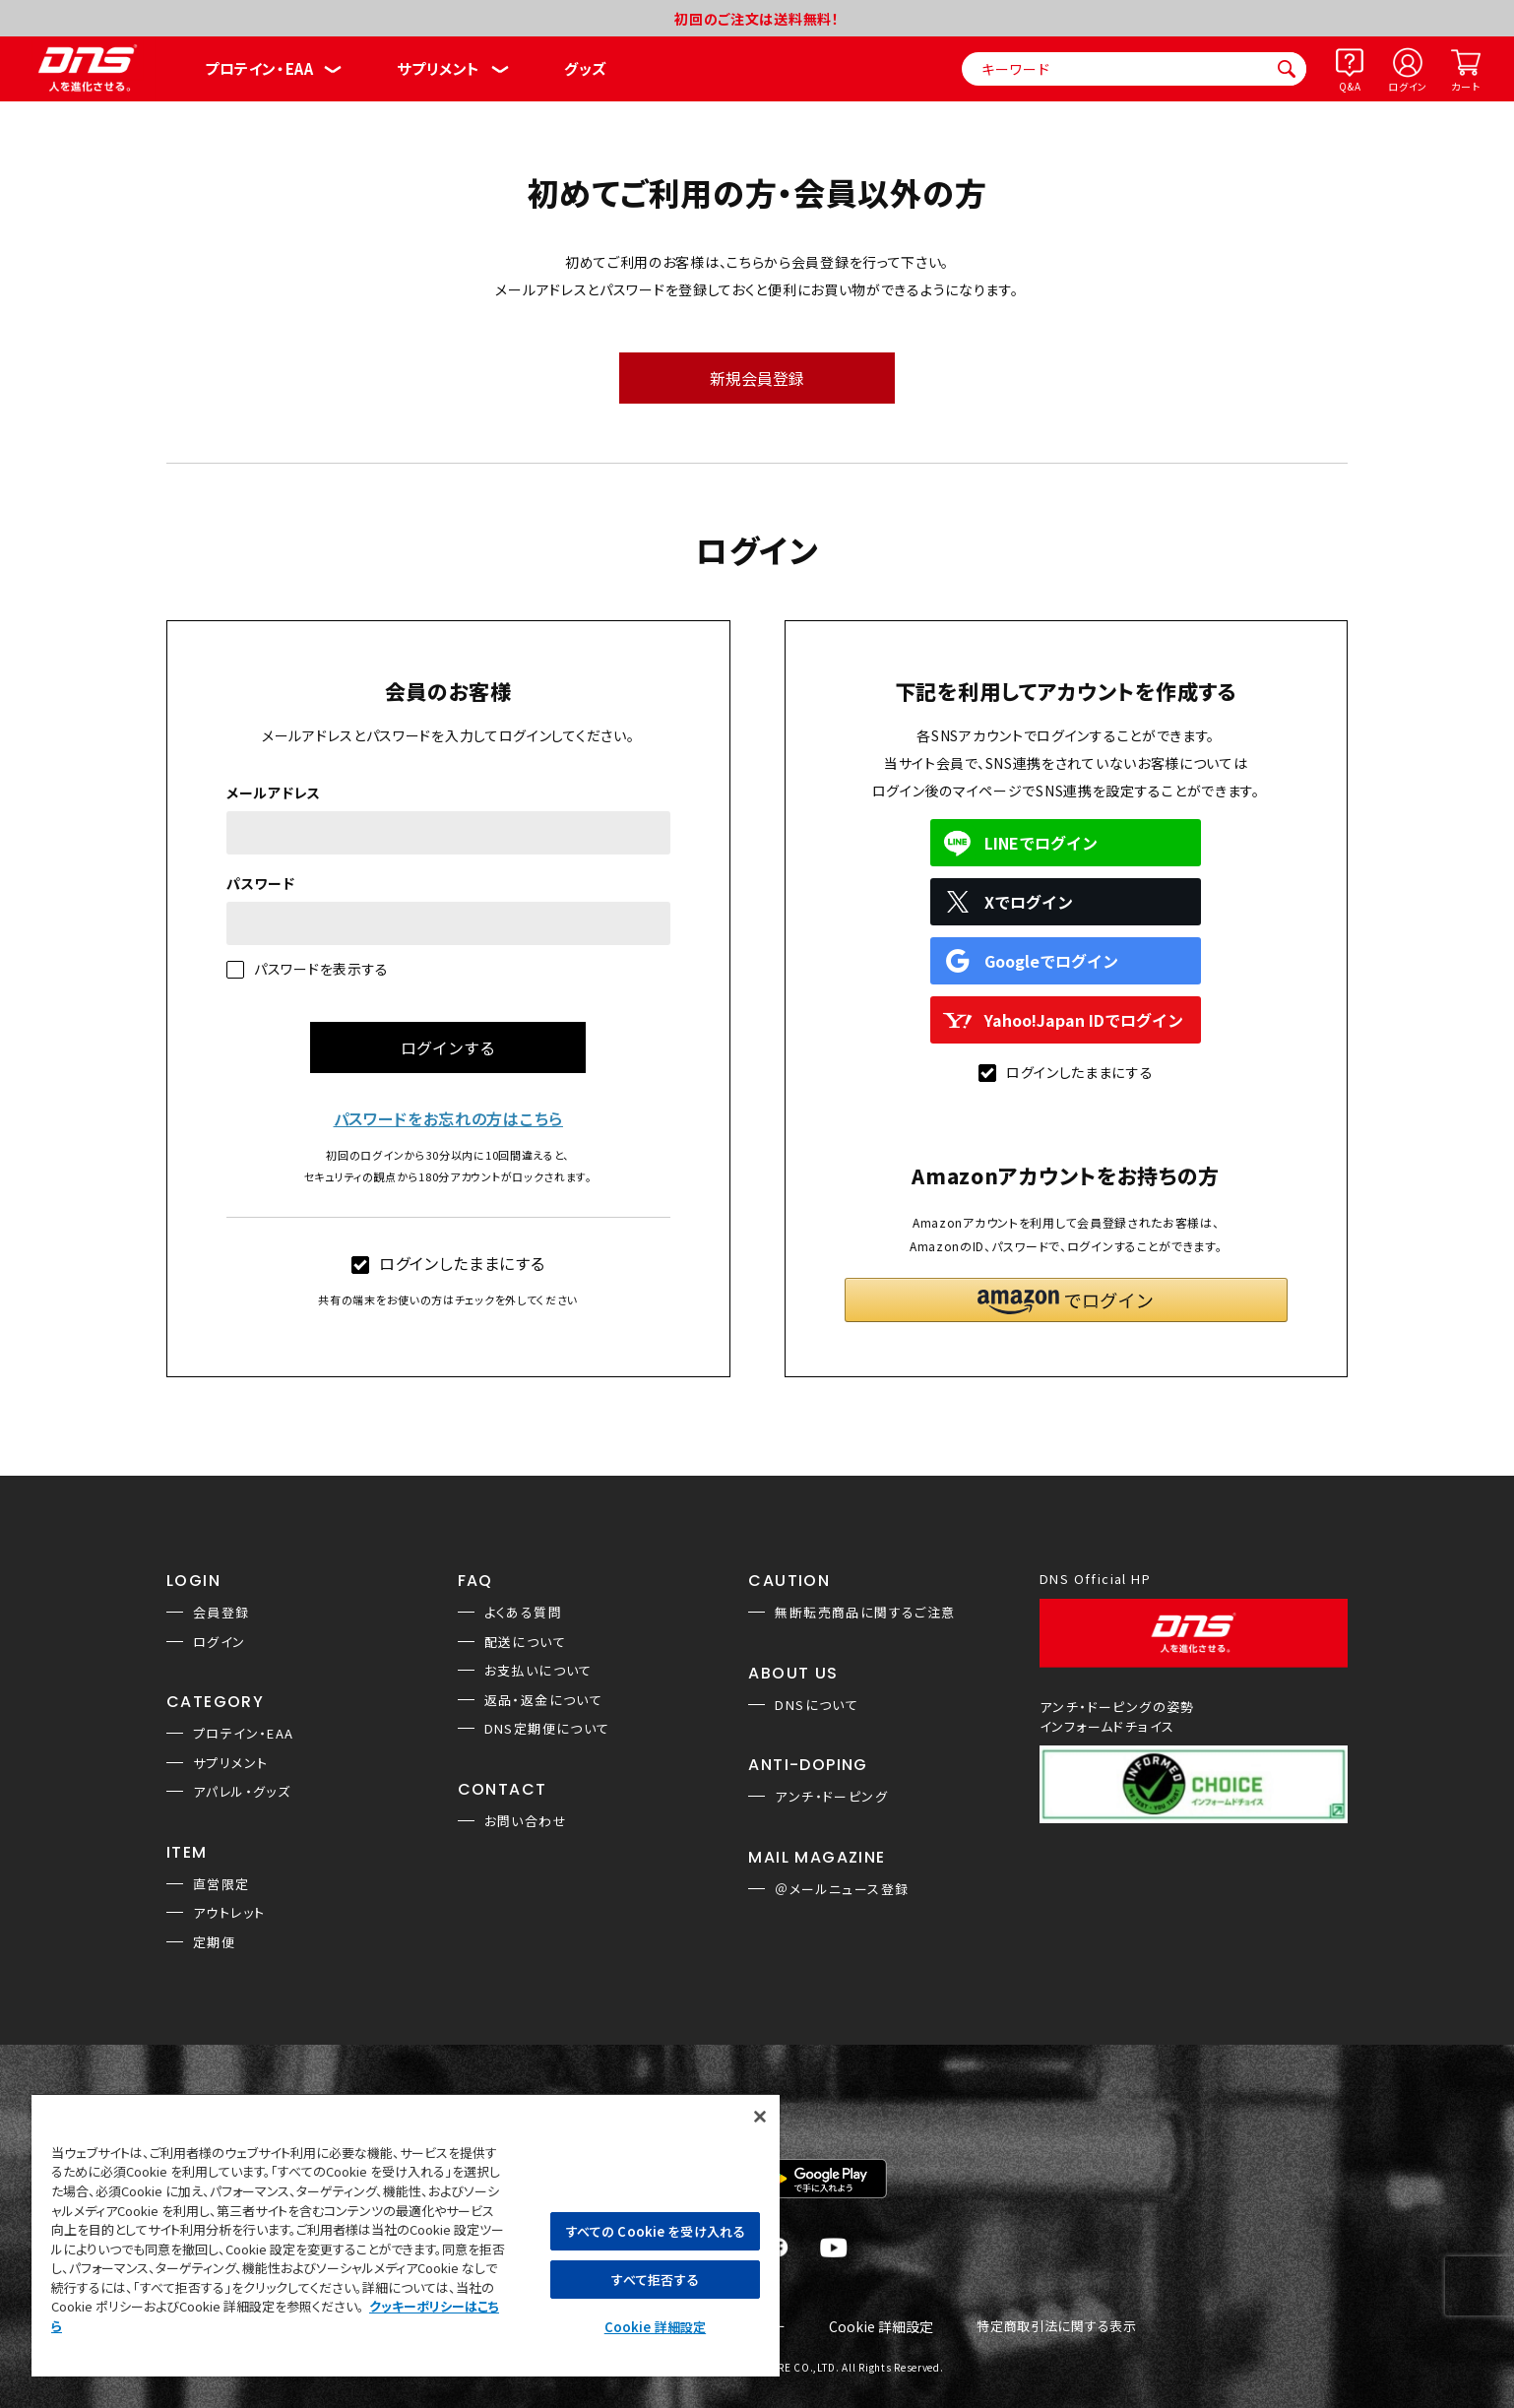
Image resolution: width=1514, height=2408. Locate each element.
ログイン (1407, 86)
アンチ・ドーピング (831, 1796)
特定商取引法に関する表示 (1056, 2326)
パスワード (260, 883)
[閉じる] (760, 2117)
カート (1465, 86)
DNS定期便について (547, 1728)
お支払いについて (538, 1670)
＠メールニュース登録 (842, 1888)
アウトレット (229, 1912)
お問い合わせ (525, 1820)
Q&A (1349, 86)
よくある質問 (523, 1612)
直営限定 (221, 1883)
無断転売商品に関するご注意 (865, 1612)
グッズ (585, 68)
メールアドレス (273, 792)
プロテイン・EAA (259, 68)
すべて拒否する (654, 2279)
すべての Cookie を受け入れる (655, 2231)
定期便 (214, 1942)
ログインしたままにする (448, 1263)
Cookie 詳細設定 (881, 2327)
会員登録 (221, 1612)
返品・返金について (543, 1699)
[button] (1066, 1300)
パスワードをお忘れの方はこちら (449, 1118)
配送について (525, 1641)
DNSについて (816, 1704)
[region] (406, 2234)
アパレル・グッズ (241, 1791)
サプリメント (438, 68)
